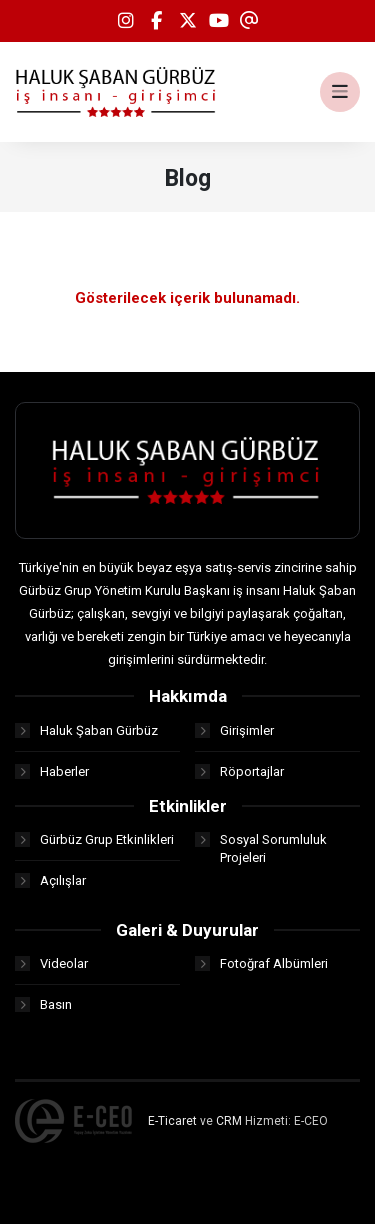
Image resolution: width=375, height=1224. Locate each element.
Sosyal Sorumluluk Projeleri (261, 848)
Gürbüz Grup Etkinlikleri (94, 839)
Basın (43, 1004)
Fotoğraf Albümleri (261, 963)
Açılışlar (50, 880)
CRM (229, 1121)
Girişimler (234, 730)
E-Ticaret (172, 1121)
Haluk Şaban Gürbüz (86, 730)
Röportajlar (239, 771)
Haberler (52, 771)
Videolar (51, 963)
